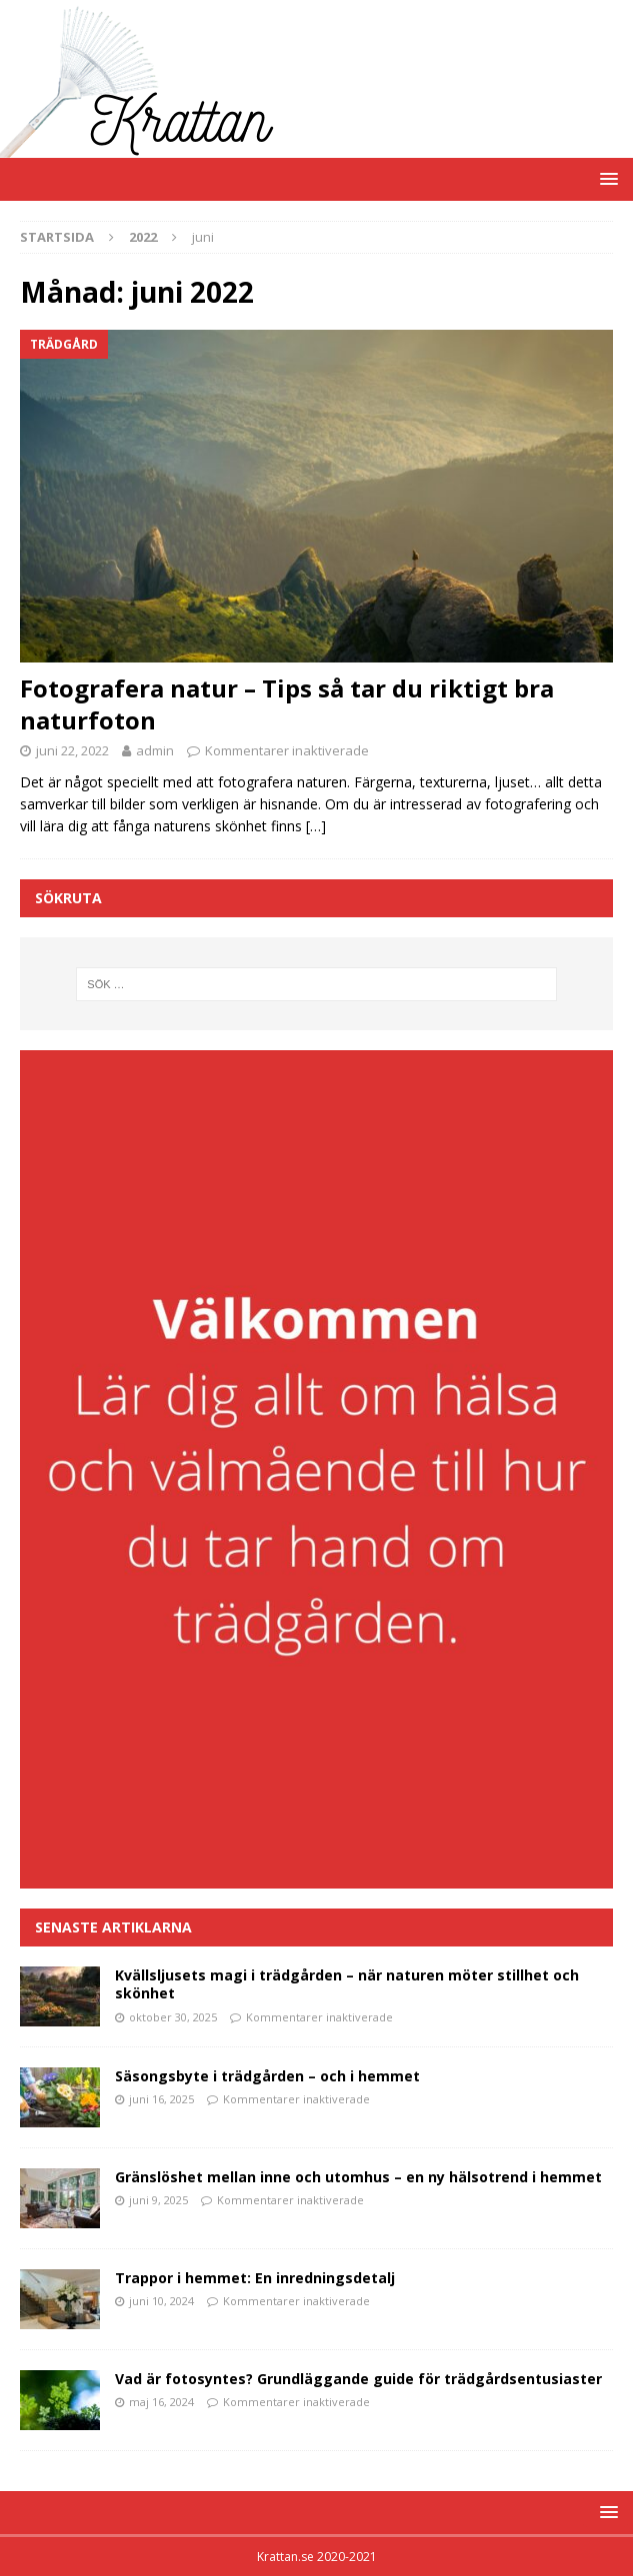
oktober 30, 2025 (173, 2016)
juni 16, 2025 (161, 2098)
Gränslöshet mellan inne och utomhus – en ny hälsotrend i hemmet (358, 2176)
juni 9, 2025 (158, 2199)
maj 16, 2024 (161, 2401)
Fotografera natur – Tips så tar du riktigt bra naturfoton (287, 703)
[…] (316, 825)
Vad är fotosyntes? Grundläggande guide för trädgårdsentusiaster (358, 2378)
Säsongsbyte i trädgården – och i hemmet (267, 2075)
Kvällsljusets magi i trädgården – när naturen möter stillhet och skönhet (347, 1983)
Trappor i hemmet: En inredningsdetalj (255, 2277)
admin (155, 750)
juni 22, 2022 (72, 750)
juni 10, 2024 (161, 2300)
